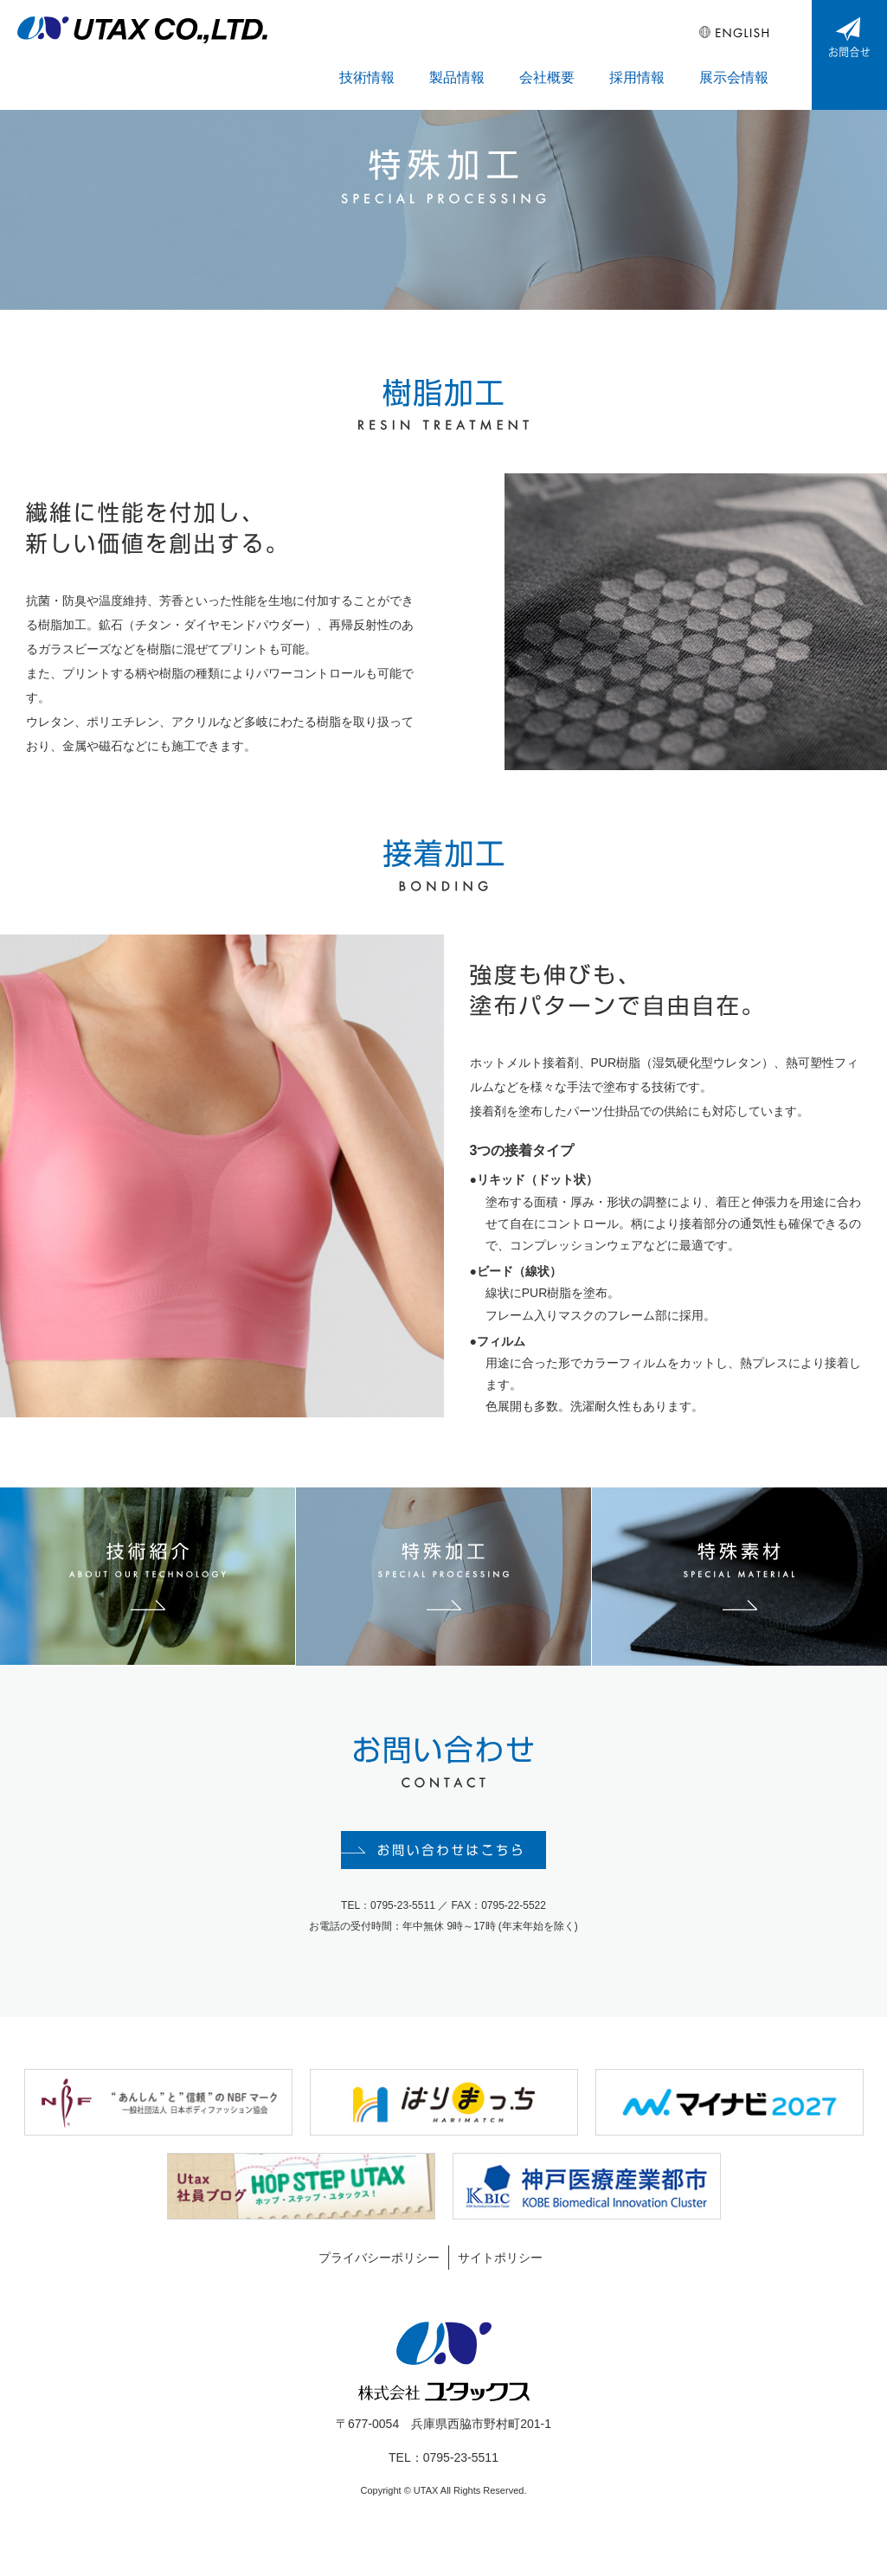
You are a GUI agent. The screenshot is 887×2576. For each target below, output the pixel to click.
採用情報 (662, 53)
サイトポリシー (500, 2290)
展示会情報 (742, 53)
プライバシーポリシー (379, 2290)
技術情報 (439, 53)
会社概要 (587, 53)
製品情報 (513, 53)
